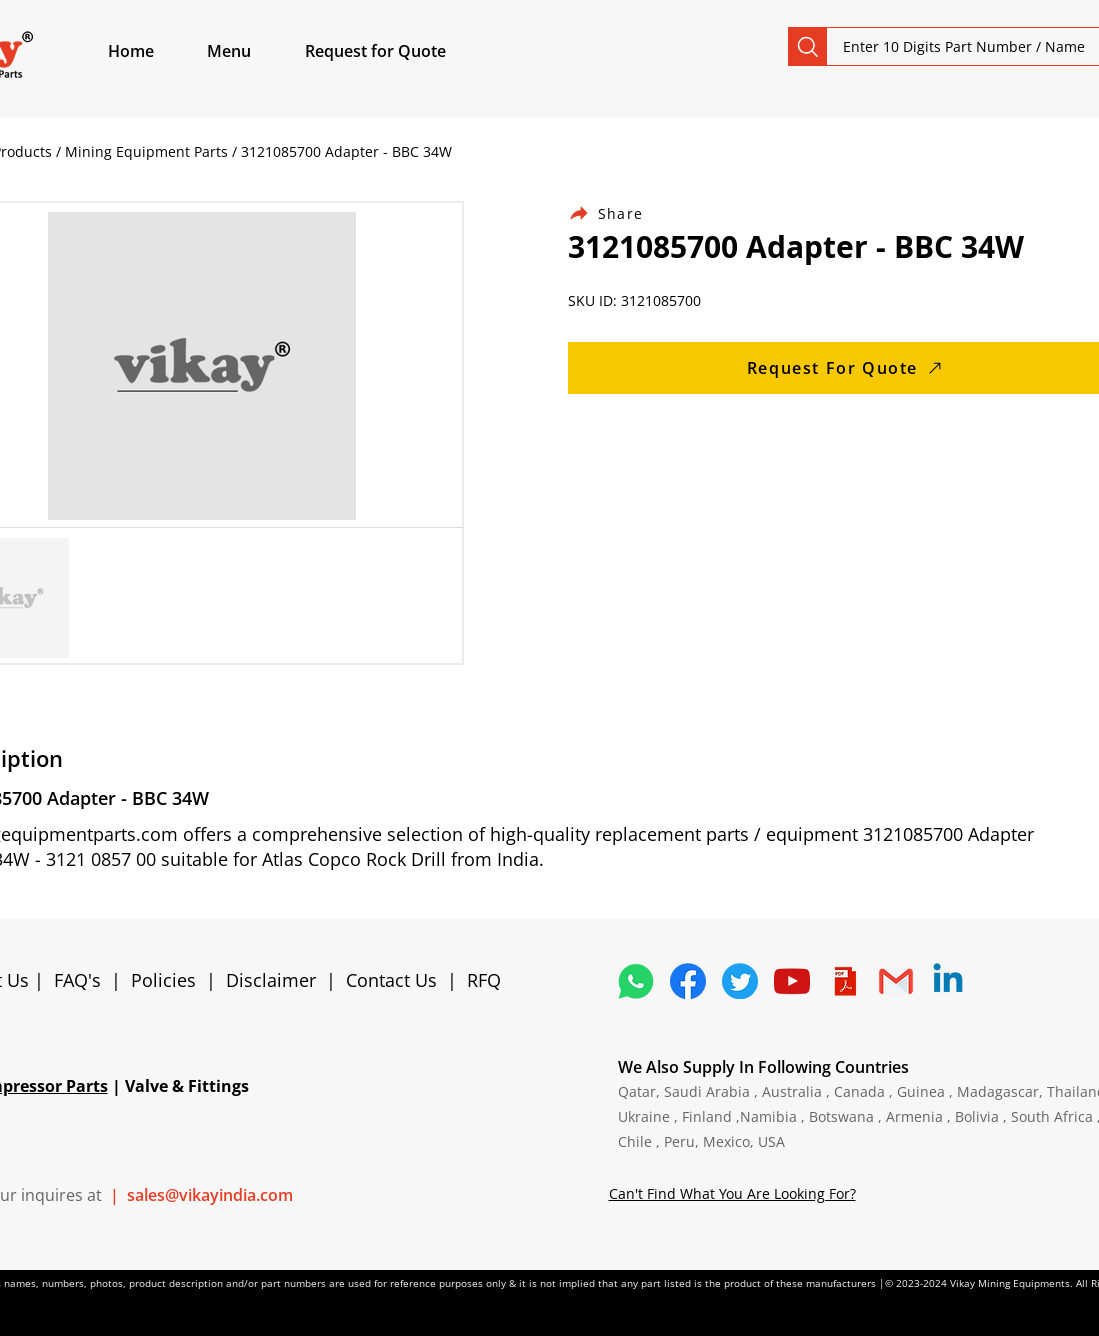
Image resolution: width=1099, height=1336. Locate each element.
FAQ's (77, 980)
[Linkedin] (948, 981)
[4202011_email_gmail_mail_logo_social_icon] (896, 981)
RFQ (484, 980)
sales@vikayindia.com (210, 1195)
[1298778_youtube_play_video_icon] (792, 981)
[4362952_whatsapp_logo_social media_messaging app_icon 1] (636, 981)
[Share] (618, 213)
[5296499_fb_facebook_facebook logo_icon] (688, 981)
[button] (252, 51)
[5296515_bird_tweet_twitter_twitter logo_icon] (740, 981)
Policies (163, 980)
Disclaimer (276, 980)
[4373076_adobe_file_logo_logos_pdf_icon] (844, 981)
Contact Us (391, 980)
